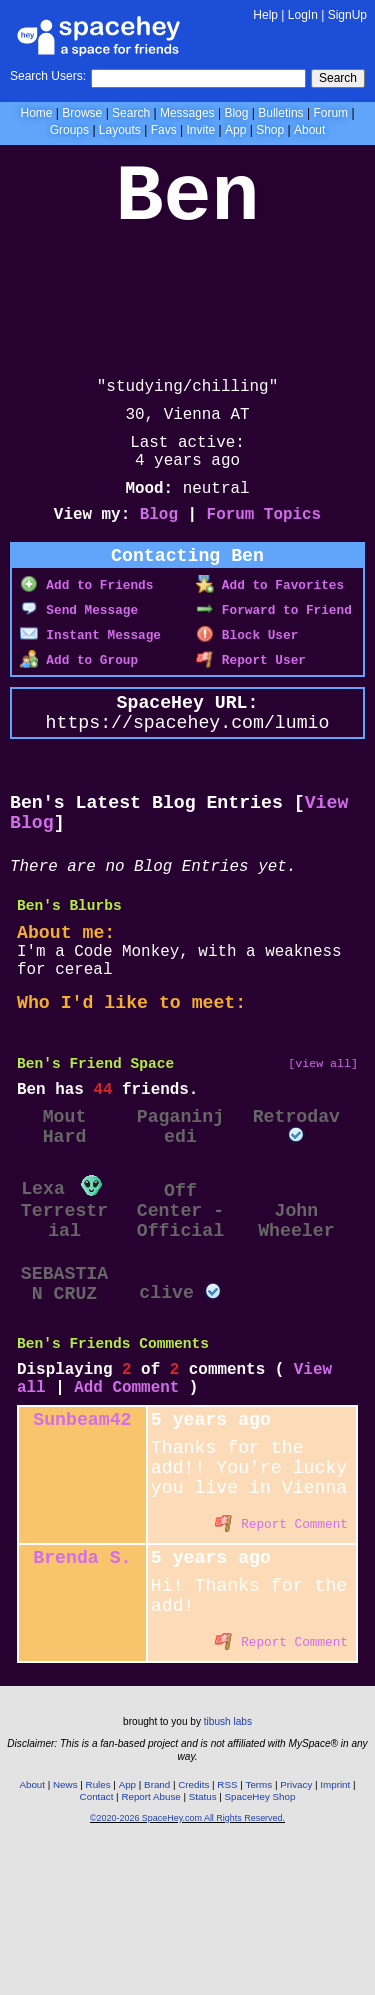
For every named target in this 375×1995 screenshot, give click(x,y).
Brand (157, 1930)
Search (338, 78)
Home (36, 113)
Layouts (120, 130)
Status (203, 1942)
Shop (270, 130)
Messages (187, 113)
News (65, 1930)
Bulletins (280, 113)
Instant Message (90, 668)
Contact (97, 1942)
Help (265, 15)
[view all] (323, 1138)
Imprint (335, 1930)
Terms (259, 1930)
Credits (193, 1930)
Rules (98, 1930)
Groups (69, 130)
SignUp (347, 15)
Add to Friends (86, 618)
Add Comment (126, 1503)
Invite (200, 130)
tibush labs (228, 1867)
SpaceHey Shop (260, 1942)
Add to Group (79, 693)
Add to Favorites (270, 618)
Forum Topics (264, 543)
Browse (82, 113)
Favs (164, 130)
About (309, 130)
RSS (227, 1930)
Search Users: (48, 76)
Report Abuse (150, 1942)
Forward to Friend (274, 643)
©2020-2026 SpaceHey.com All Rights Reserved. (187, 1964)
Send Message (79, 643)
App (235, 130)
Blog (236, 113)
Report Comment (281, 1657)
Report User (251, 693)
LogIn (303, 15)
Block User (247, 668)
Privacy (296, 1930)
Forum (330, 113)
